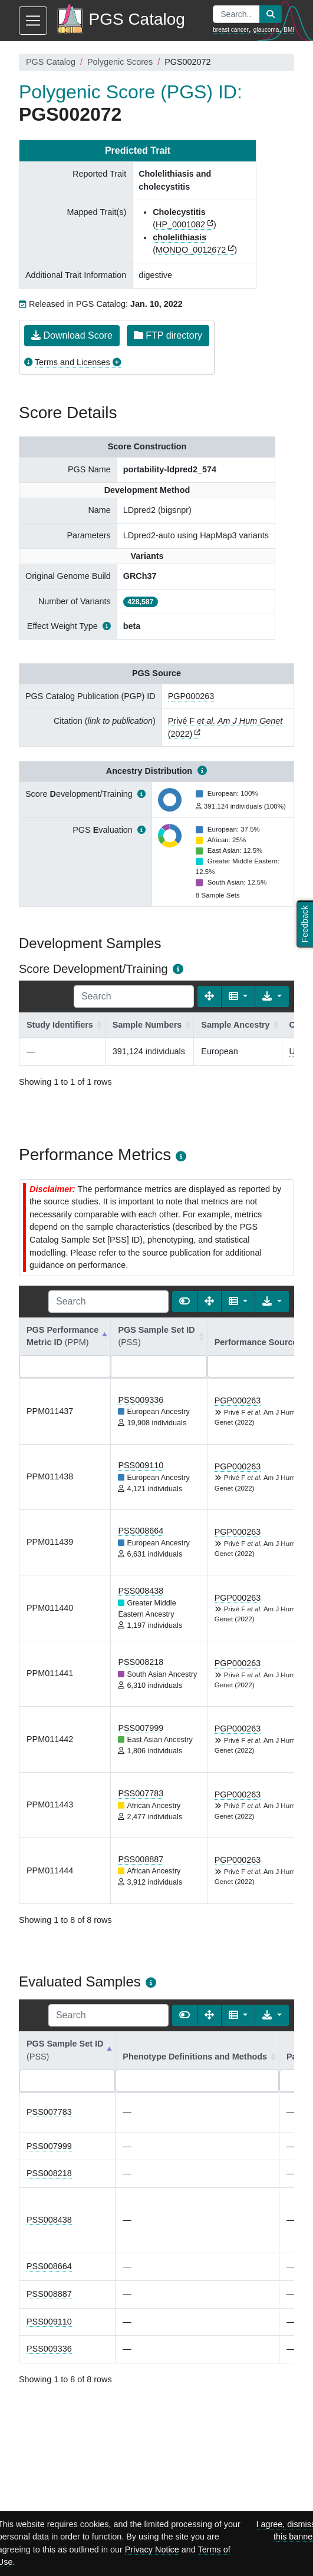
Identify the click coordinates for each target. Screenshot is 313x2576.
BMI (289, 30)
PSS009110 (140, 1465)
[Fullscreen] (209, 996)
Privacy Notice (152, 2549)
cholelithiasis (179, 237)
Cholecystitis (179, 212)
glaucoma (266, 30)
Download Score (72, 335)
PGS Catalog (50, 62)
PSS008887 (140, 1859)
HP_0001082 (180, 224)
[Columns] (238, 996)
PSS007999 (140, 1728)
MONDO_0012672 (191, 249)
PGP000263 (191, 696)
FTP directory (168, 335)
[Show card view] (184, 1301)
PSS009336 (140, 1400)
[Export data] (272, 996)
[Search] (134, 996)
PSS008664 (140, 1530)
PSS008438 (140, 1590)
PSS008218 (140, 1662)
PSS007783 (140, 1793)
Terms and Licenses (72, 362)
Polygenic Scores (120, 62)
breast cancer (231, 30)
